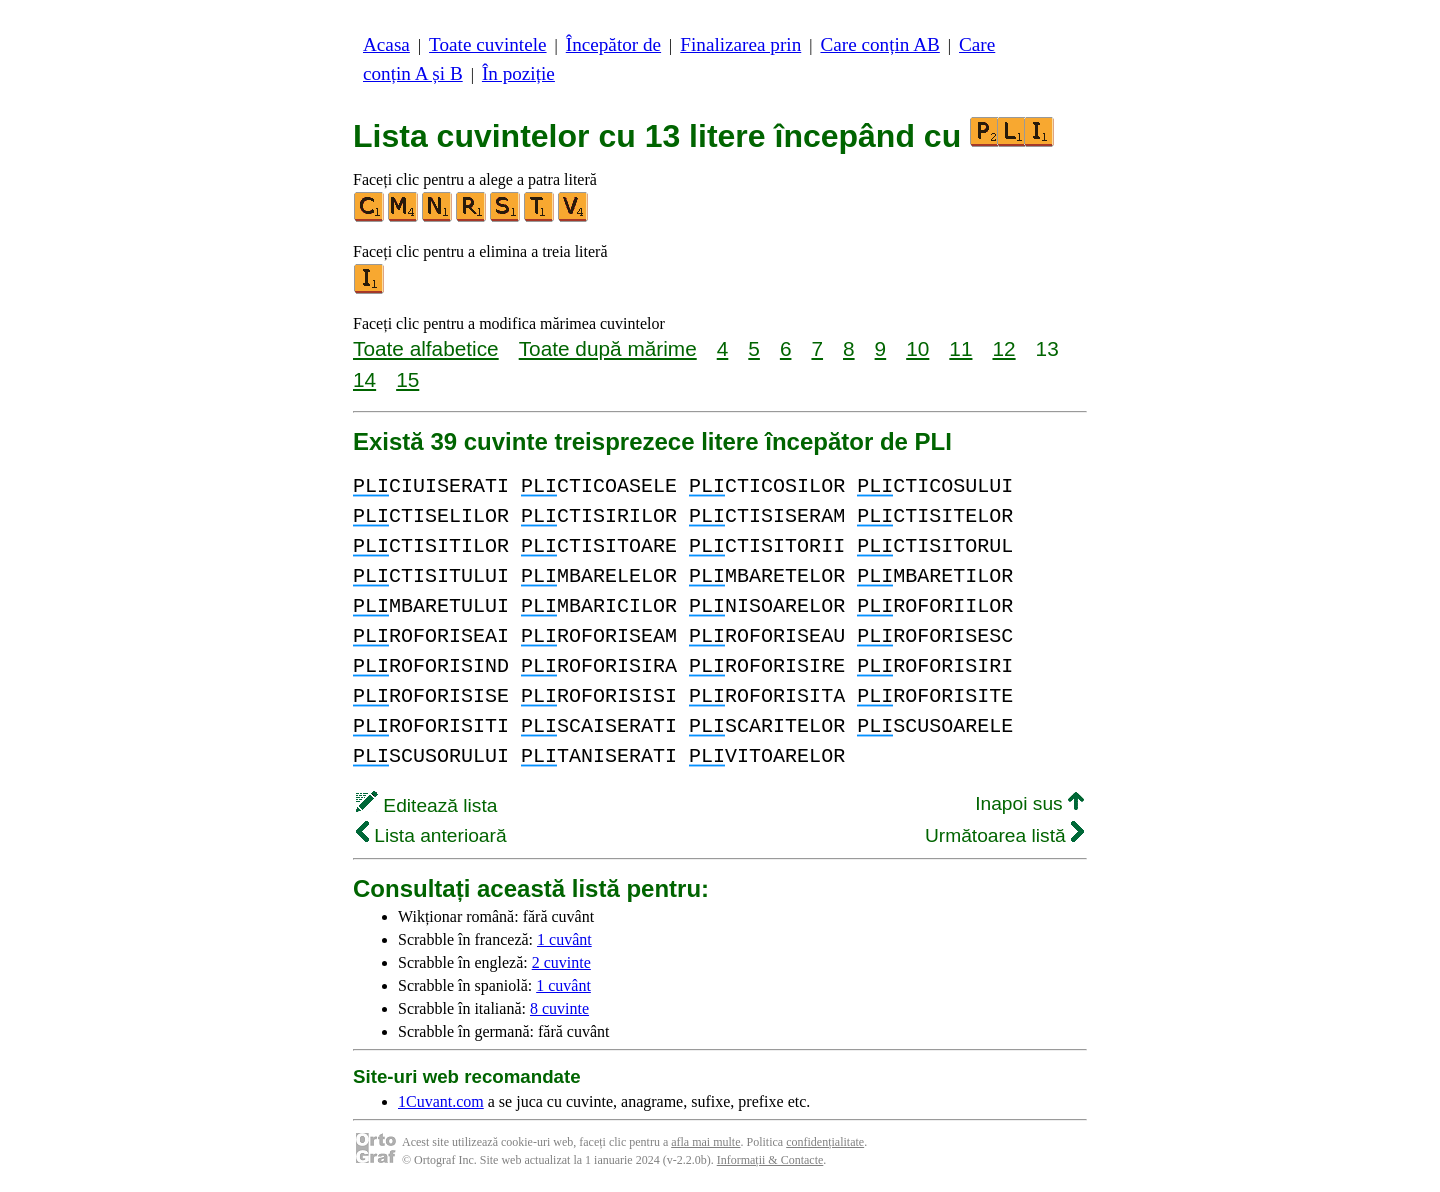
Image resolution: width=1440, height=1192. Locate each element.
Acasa (386, 44)
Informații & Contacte (770, 1160)
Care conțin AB (879, 44)
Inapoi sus (1029, 803)
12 (1003, 348)
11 (960, 348)
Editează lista (426, 805)
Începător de (613, 44)
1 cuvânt (564, 939)
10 (917, 348)
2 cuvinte (561, 962)
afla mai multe (705, 1142)
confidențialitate (825, 1142)
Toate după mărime (608, 348)
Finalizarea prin (740, 44)
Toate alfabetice (426, 348)
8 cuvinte (559, 1008)
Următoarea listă (1004, 835)
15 (407, 379)
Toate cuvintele (487, 44)
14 (364, 379)
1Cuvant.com (441, 1101)
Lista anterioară (431, 835)
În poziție (518, 73)
